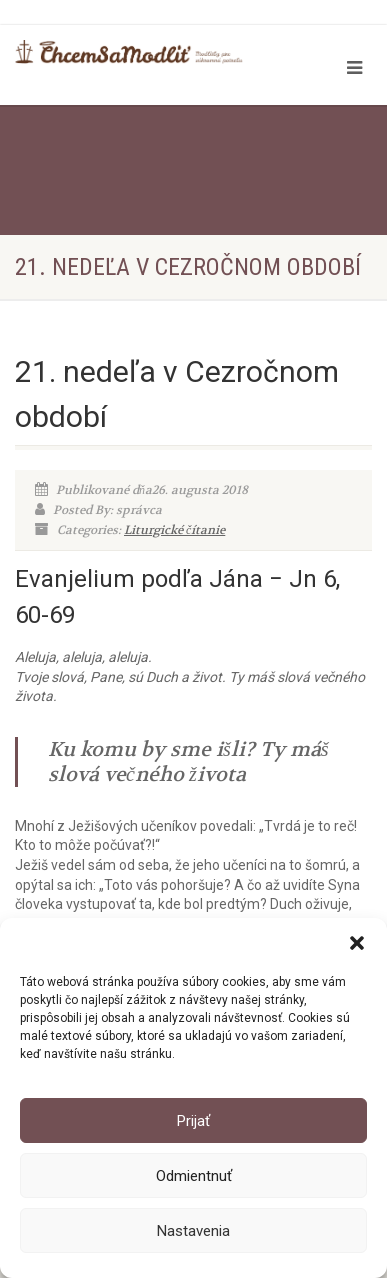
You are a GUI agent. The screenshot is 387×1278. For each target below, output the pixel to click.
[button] (357, 943)
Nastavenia (193, 1231)
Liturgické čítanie (174, 530)
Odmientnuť (194, 1176)
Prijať (193, 1121)
